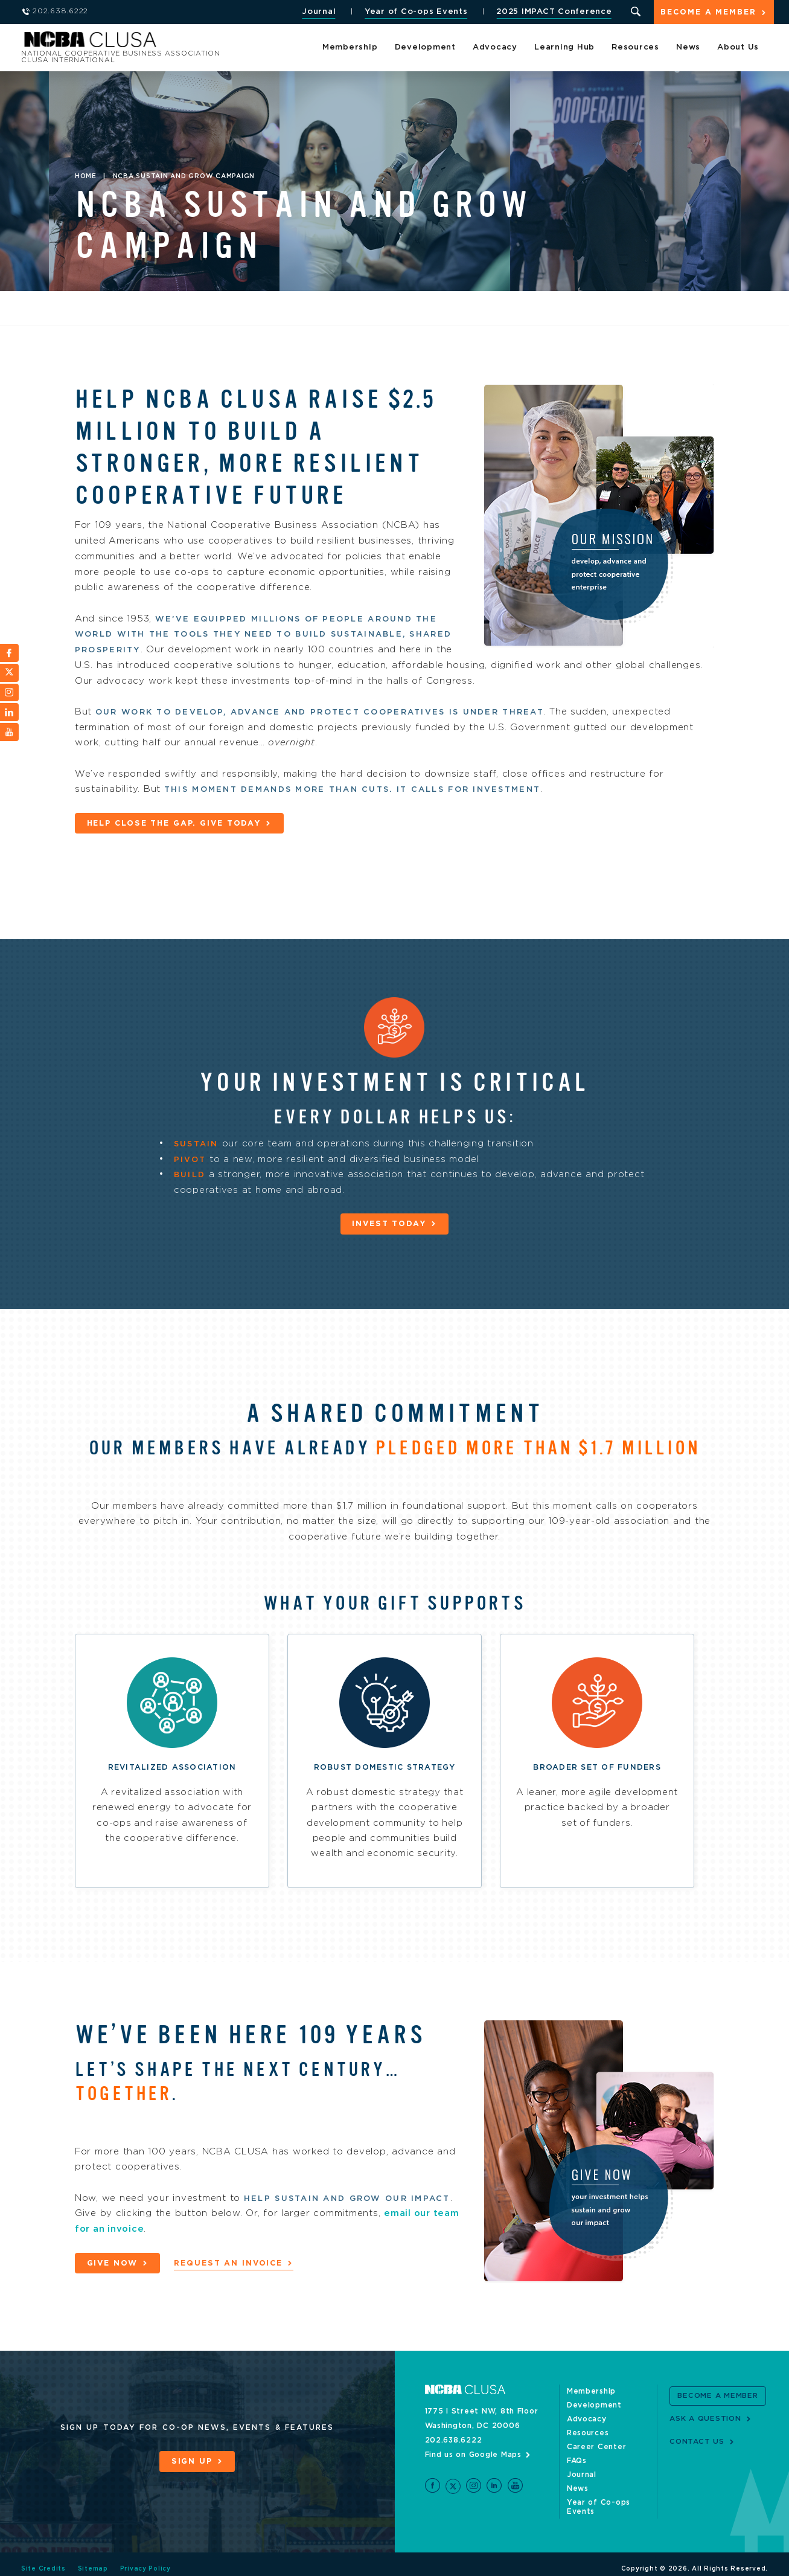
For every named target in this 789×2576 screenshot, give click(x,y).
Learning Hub (564, 48)
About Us (738, 48)
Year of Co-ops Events (415, 12)
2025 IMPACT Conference (553, 12)
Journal (317, 12)
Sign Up (192, 2461)
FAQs (577, 2460)
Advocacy (495, 48)
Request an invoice (231, 2263)
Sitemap (93, 2560)
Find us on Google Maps (473, 2454)
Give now (113, 2263)
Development (425, 48)
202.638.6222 (453, 2440)
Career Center (597, 2446)
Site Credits (43, 2560)
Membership (350, 48)
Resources (635, 48)
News (688, 48)
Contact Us (696, 2441)
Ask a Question (705, 2418)
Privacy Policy (145, 2560)
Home (86, 176)
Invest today (389, 1223)
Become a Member (708, 13)
